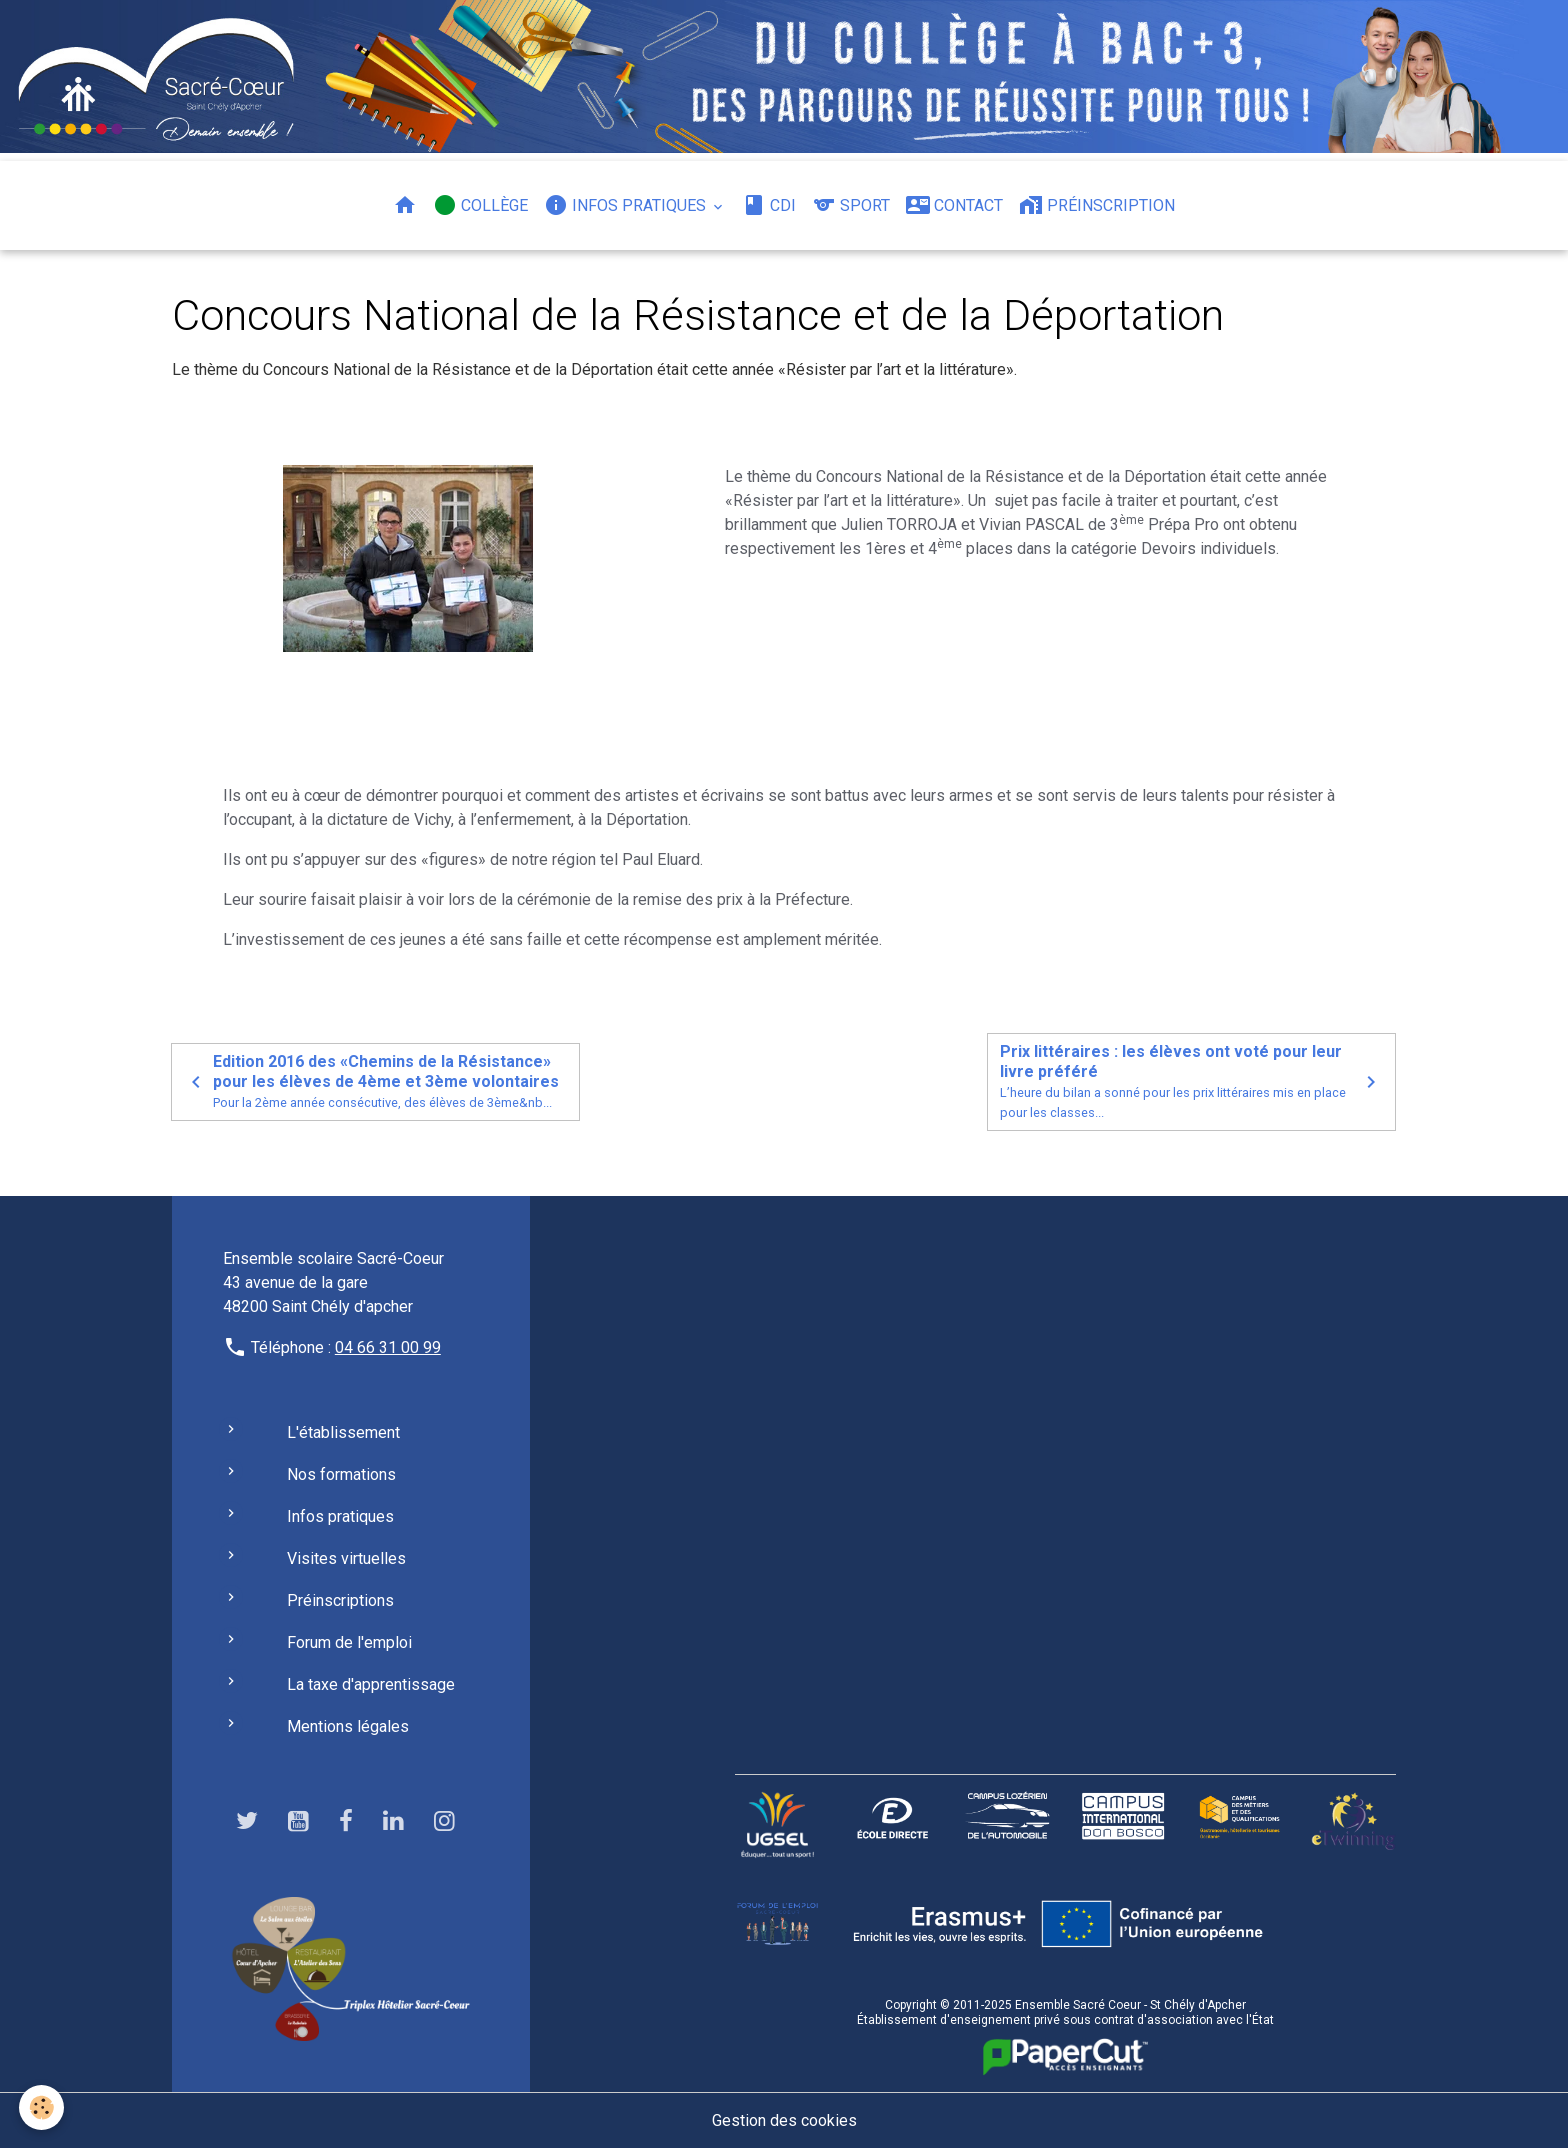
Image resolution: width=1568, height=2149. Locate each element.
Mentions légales (348, 1726)
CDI (769, 205)
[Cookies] (42, 2107)
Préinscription (1097, 205)
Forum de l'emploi (349, 1642)
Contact (954, 205)
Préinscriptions (340, 1600)
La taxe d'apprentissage (371, 1684)
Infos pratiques (627, 205)
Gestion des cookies (784, 2120)
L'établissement (343, 1432)
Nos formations (341, 1474)
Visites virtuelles (346, 1558)
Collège (480, 205)
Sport (851, 205)
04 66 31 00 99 (388, 1347)
